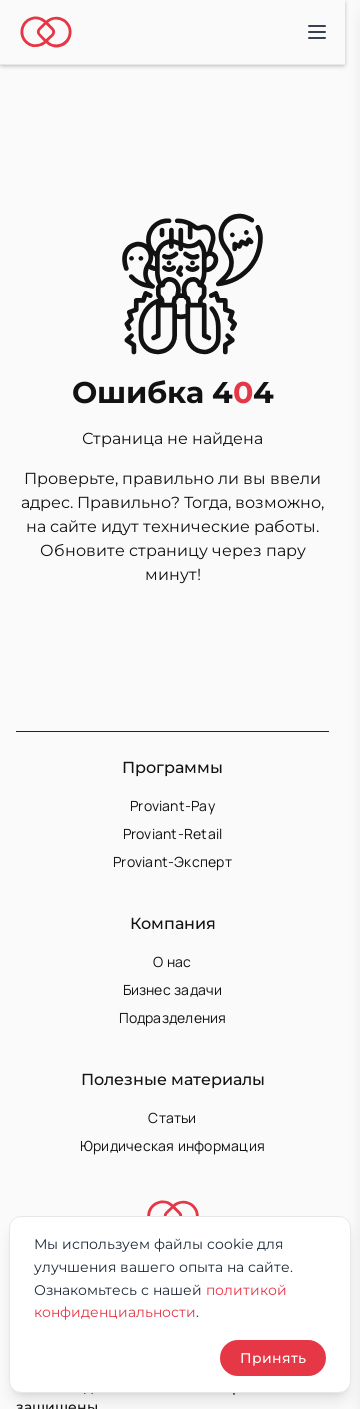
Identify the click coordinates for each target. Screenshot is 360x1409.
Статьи (172, 1117)
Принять (273, 1358)
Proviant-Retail (172, 833)
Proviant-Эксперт (172, 861)
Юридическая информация (172, 1145)
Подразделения (173, 1017)
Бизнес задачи (173, 989)
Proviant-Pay (172, 805)
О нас (172, 961)
